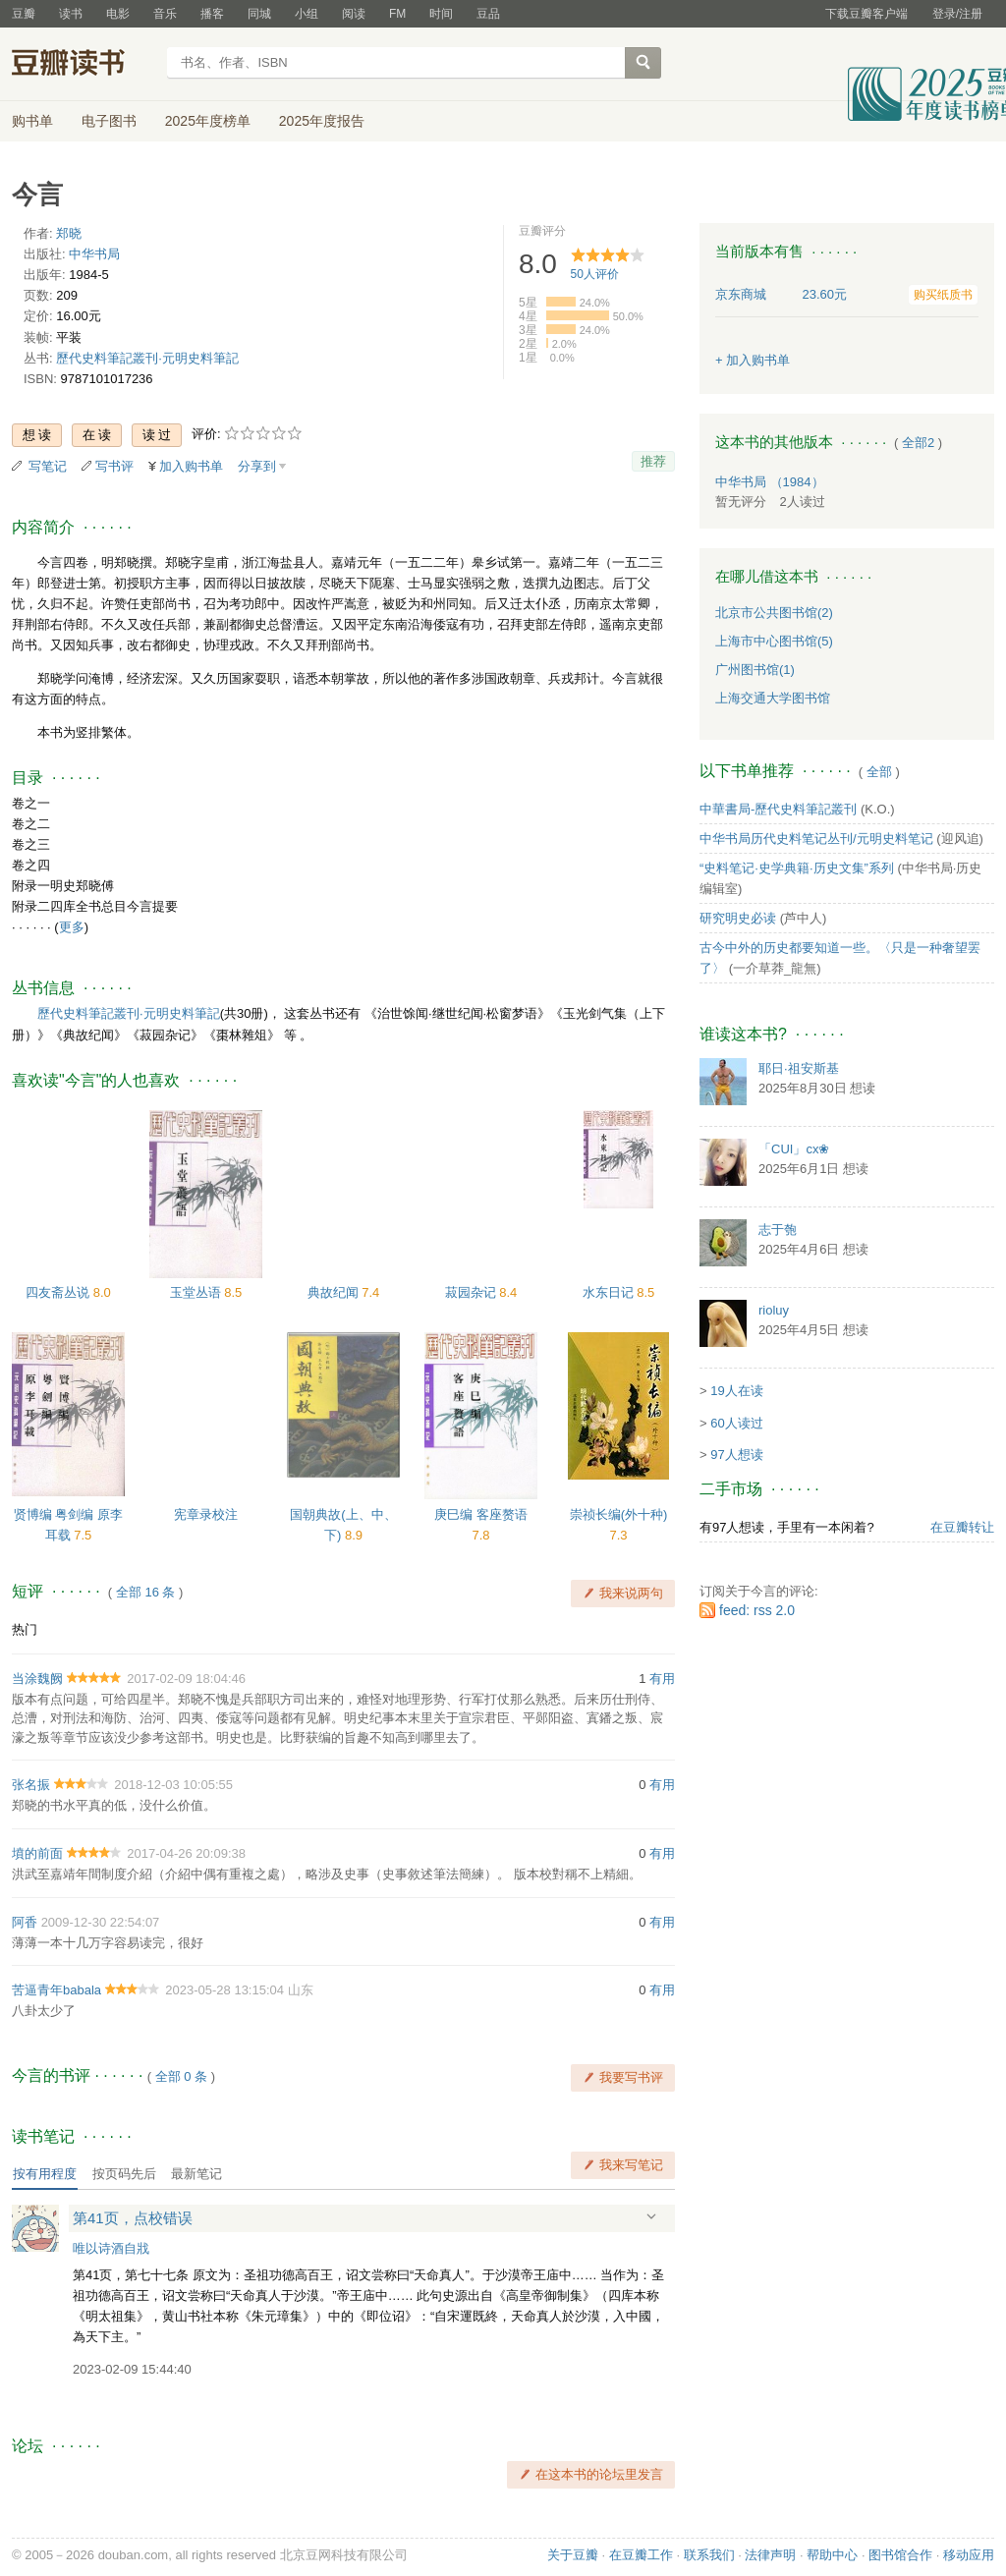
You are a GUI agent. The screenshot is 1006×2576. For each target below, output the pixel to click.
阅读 (353, 14)
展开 (651, 2217)
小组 (306, 14)
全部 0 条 (181, 2076)
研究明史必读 (737, 918)
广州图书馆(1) (755, 669)
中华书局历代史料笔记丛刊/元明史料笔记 (816, 838)
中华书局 (94, 254)
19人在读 (736, 1390)
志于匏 (777, 1229)
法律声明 (770, 2555)
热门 (24, 1629)
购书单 (32, 121)
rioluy (773, 1310)
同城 (259, 14)
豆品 (488, 14)
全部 (879, 771)
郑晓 (69, 233)
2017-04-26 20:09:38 (186, 1853)
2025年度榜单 (208, 121)
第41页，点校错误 (133, 2218)
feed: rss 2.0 (757, 1610)
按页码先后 (124, 2173)
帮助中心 (832, 2555)
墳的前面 (37, 1853)
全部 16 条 (146, 1592)
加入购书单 (191, 466)
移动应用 (968, 2555)
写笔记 (47, 466)
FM (397, 14)
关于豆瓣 (572, 2555)
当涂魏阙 (37, 1678)
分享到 (257, 466)
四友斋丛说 (59, 1292)
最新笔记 (196, 2173)
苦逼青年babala (56, 1990)
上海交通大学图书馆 (772, 698)
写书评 (114, 466)
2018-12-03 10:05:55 (173, 1784)
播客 (212, 14)
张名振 (31, 1784)
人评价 (595, 274)
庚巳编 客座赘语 (481, 1514)
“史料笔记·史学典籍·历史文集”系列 (796, 868)
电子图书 (109, 121)
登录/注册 (957, 14)
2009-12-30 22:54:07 (100, 1922)
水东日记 (610, 1292)
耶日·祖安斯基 (798, 1068)
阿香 (24, 1922)
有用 (662, 1678)
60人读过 (736, 1423)
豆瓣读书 (83, 64)
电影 (118, 14)
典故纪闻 (335, 1292)
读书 (71, 14)
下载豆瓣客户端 (866, 14)
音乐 (165, 14)
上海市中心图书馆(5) (774, 641)
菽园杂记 (472, 1292)
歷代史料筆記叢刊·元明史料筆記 (147, 358)
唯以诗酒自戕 (111, 2248)
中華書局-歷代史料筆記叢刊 (778, 809)
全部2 (918, 442)
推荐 (653, 461)
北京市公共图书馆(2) (774, 612)
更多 (71, 927)
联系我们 (709, 2555)
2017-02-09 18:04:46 (186, 1678)
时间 (441, 14)
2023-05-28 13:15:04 (224, 1990)
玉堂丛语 (197, 1292)
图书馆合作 (900, 2555)
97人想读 (736, 1454)
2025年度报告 (321, 121)
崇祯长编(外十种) (619, 1514)
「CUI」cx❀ (793, 1149)
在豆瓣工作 (641, 2555)
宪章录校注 (206, 1514)
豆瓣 (23, 14)
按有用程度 (45, 2173)
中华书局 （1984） (769, 482)
